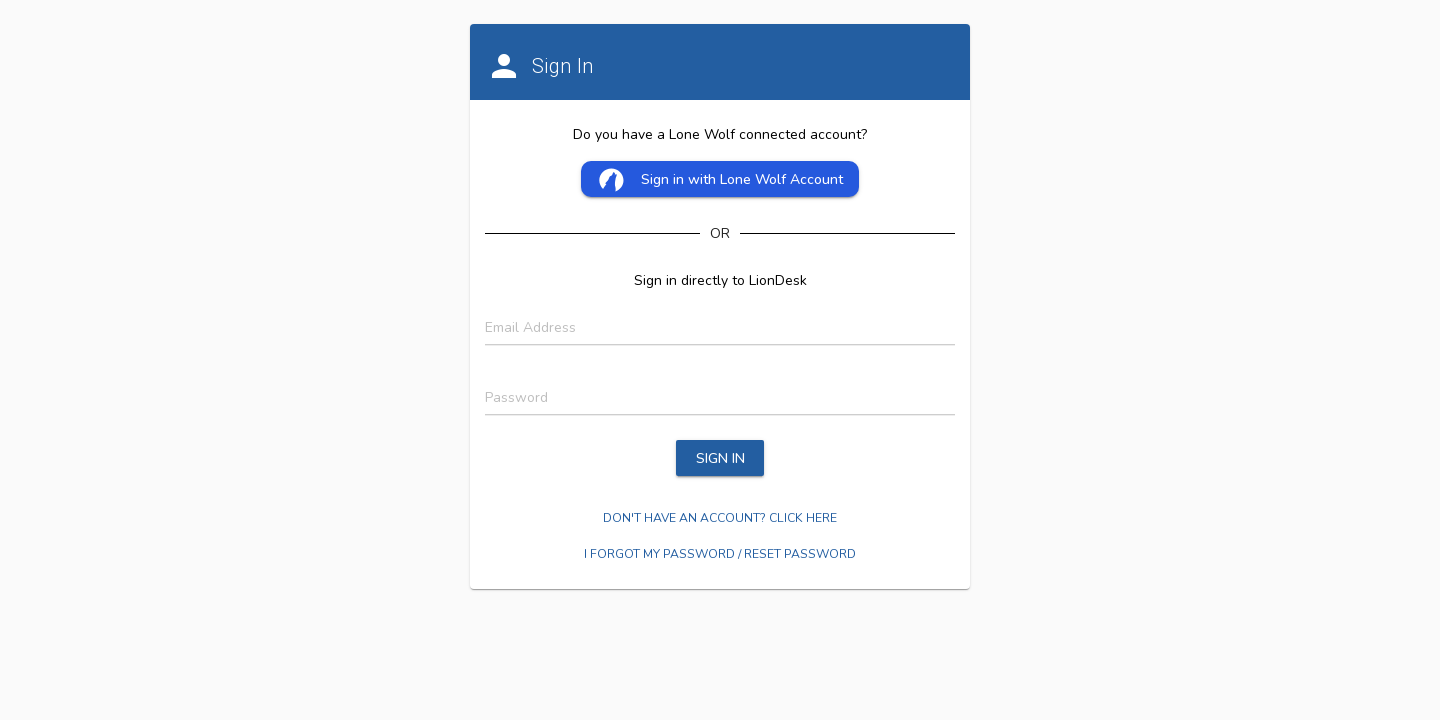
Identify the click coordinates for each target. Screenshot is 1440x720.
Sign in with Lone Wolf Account (720, 179)
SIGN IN (720, 458)
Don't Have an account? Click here (720, 518)
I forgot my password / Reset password (720, 553)
